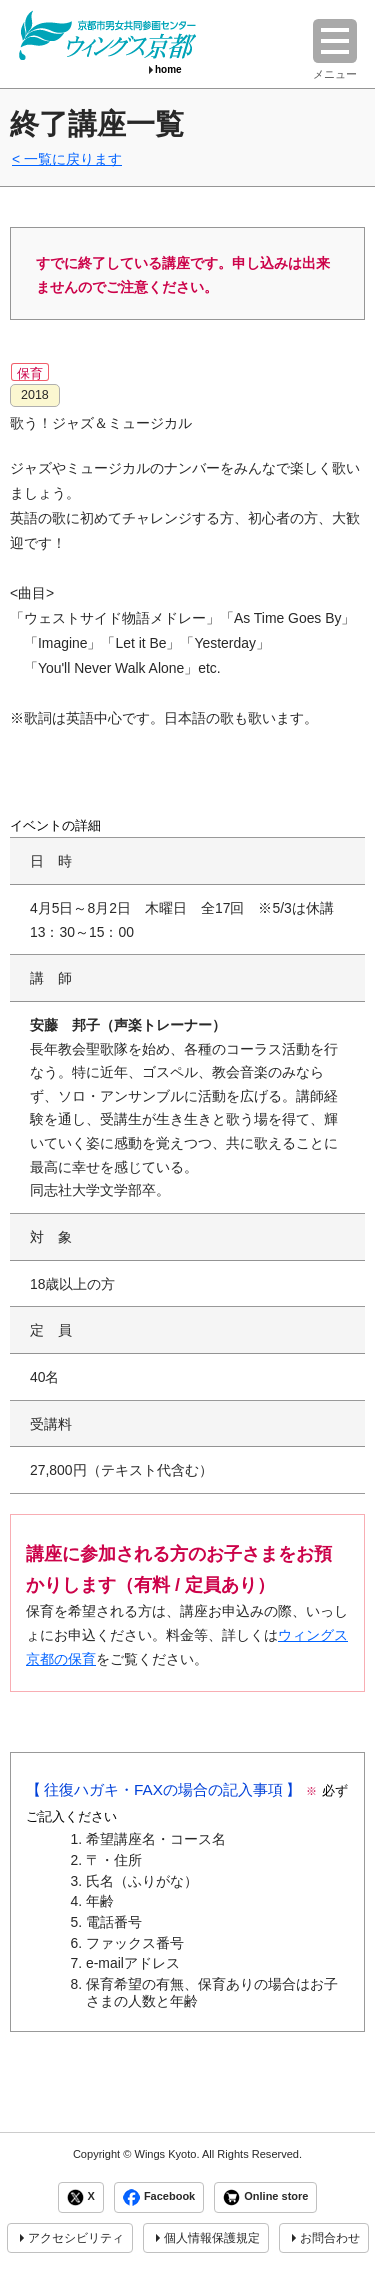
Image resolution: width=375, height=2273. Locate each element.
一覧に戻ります (73, 159)
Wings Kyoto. (166, 2154)
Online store (265, 2197)
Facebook (159, 2197)
